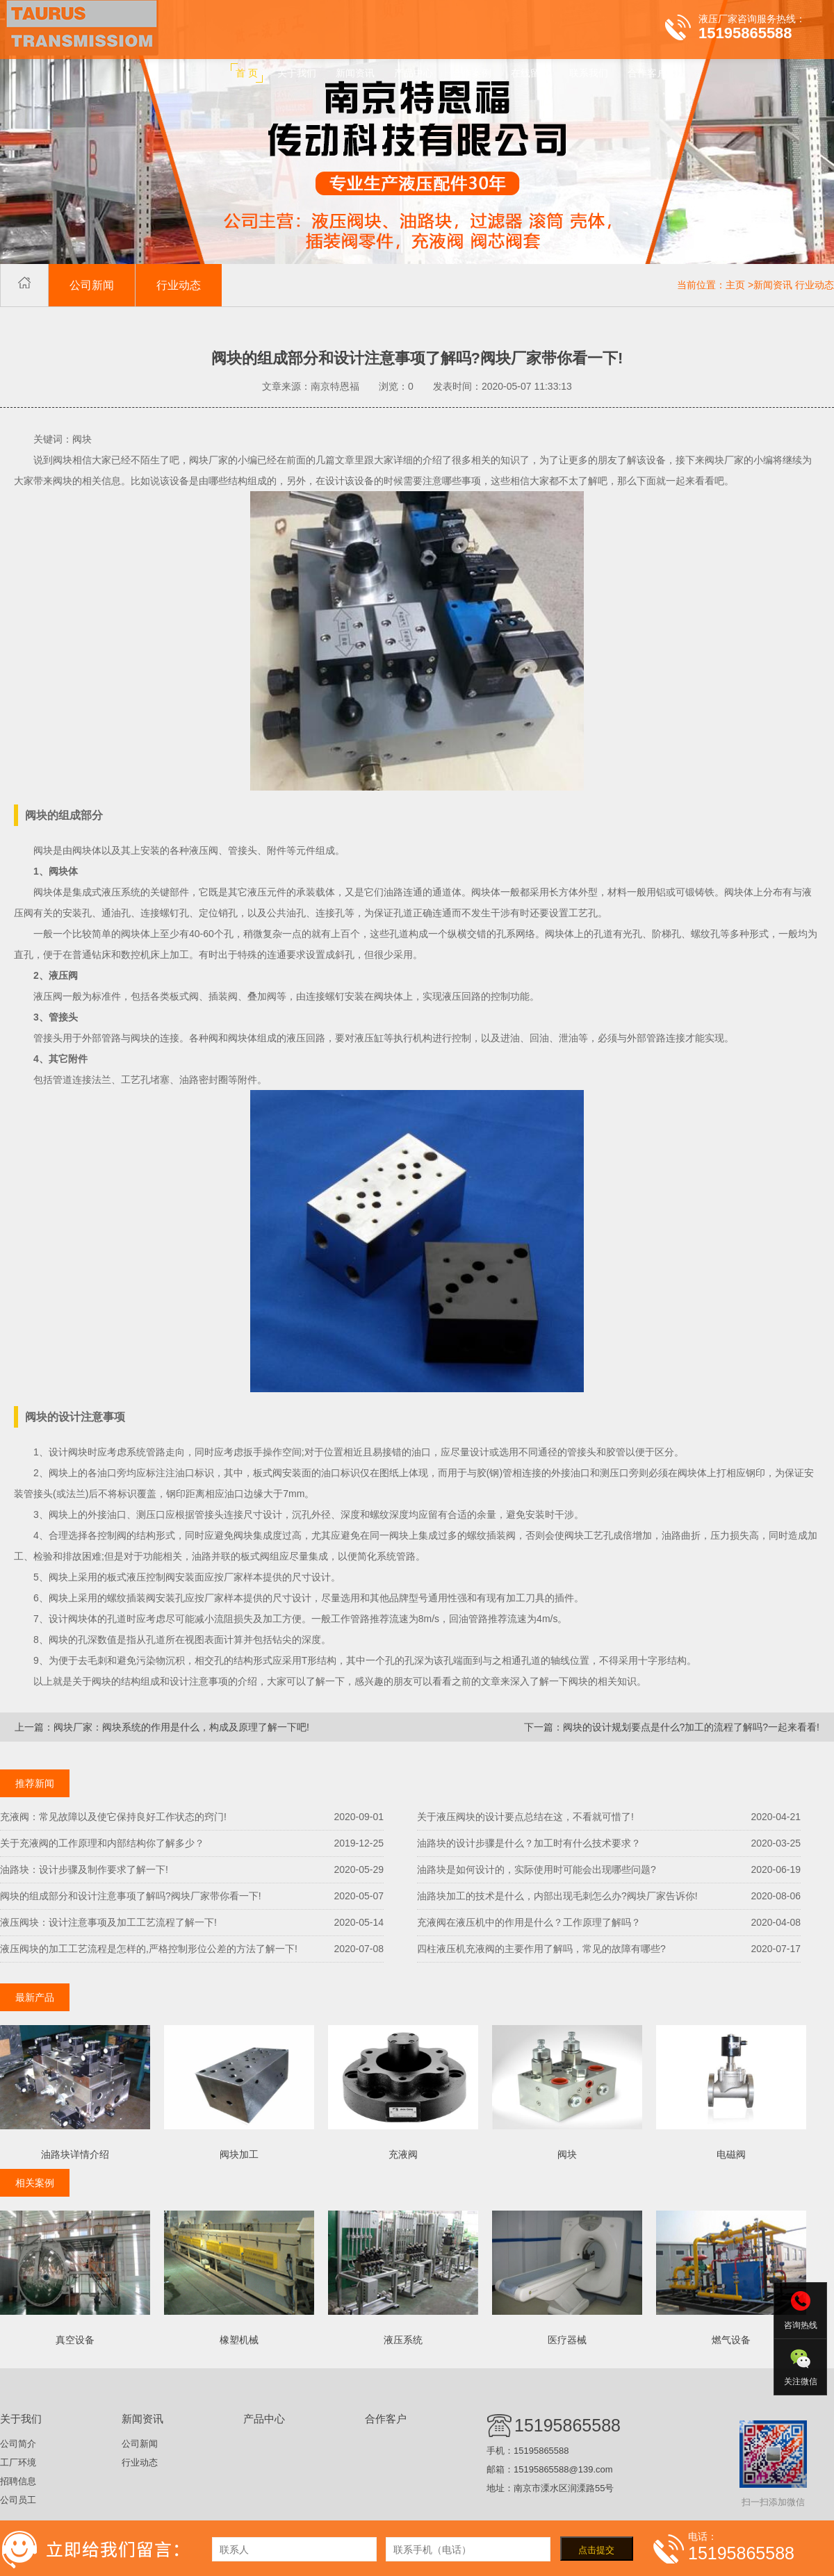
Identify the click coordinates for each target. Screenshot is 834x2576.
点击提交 (596, 2550)
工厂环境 (18, 2462)
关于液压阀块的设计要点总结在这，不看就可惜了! (525, 1816)
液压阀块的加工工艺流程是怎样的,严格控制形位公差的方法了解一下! (148, 1948)
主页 (735, 284)
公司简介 (18, 2443)
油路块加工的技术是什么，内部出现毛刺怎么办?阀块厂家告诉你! (557, 1895)
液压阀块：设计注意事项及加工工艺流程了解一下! (108, 1922)
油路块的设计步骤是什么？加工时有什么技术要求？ (529, 1843)
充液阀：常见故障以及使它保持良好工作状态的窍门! (113, 1816)
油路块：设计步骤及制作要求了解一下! (84, 1869)
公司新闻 (92, 285)
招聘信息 (18, 2481)
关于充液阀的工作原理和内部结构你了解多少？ (102, 1843)
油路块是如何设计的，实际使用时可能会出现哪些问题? (536, 1869)
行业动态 (178, 285)
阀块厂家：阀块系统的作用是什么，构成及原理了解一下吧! (181, 1727)
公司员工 (18, 2500)
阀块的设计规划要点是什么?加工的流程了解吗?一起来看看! (691, 1727)
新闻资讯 (772, 284)
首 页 (247, 73)
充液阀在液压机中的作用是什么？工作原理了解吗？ (529, 1922)
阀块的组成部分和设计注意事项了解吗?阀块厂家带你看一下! (130, 1895)
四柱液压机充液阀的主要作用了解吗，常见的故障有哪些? (541, 1948)
